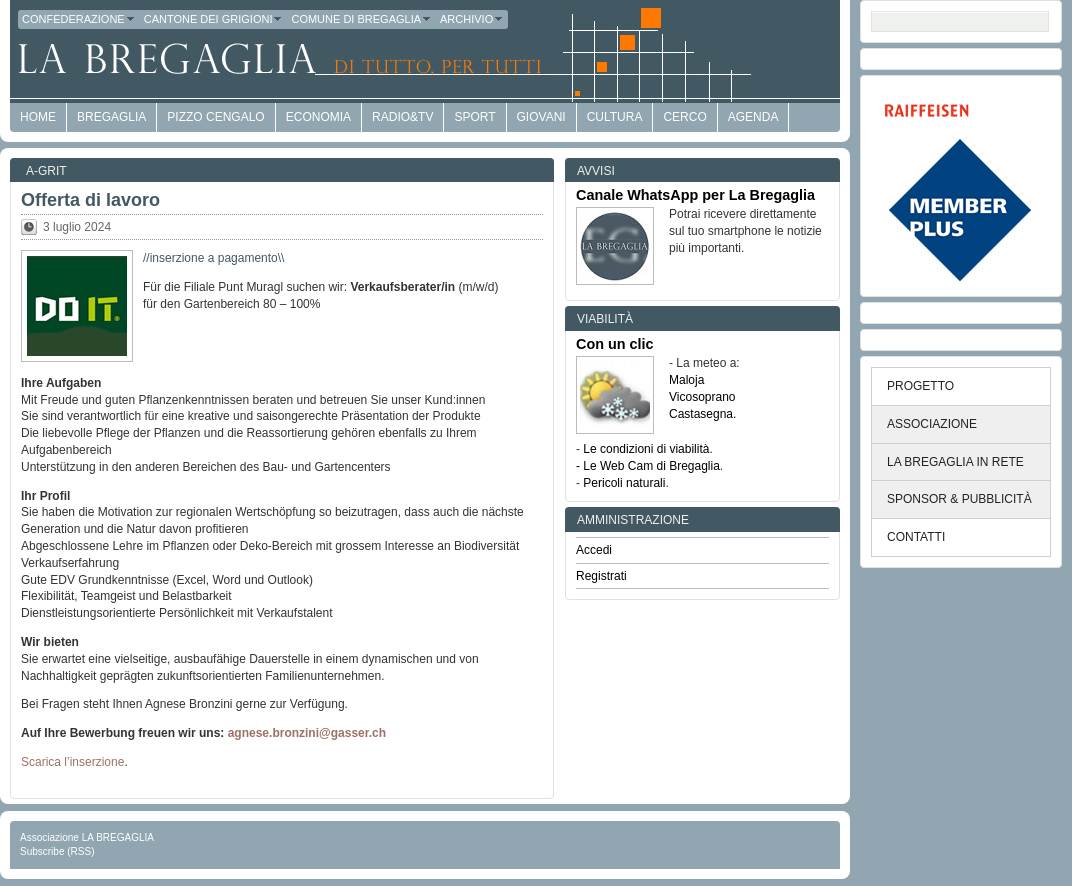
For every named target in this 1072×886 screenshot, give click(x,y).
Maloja (686, 380)
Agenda (753, 117)
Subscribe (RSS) (57, 851)
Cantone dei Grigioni (214, 19)
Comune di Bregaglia (361, 19)
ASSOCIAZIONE (932, 424)
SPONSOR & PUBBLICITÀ (959, 499)
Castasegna (701, 414)
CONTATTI (916, 537)
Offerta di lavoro (90, 200)
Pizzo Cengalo (215, 117)
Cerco (684, 117)
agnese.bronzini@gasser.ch (307, 733)
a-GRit (46, 171)
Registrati (601, 576)
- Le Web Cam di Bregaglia (648, 466)
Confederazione (79, 19)
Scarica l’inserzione (72, 762)
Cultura (615, 117)
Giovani (541, 117)
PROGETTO (920, 386)
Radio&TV (402, 117)
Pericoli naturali (624, 483)
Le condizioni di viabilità (646, 449)
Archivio (472, 19)
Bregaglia (111, 117)
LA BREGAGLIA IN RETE (955, 462)
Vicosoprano (702, 397)
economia (318, 117)
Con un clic (615, 344)
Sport (474, 117)
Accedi (594, 550)
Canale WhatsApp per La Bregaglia (695, 195)
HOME (38, 117)
